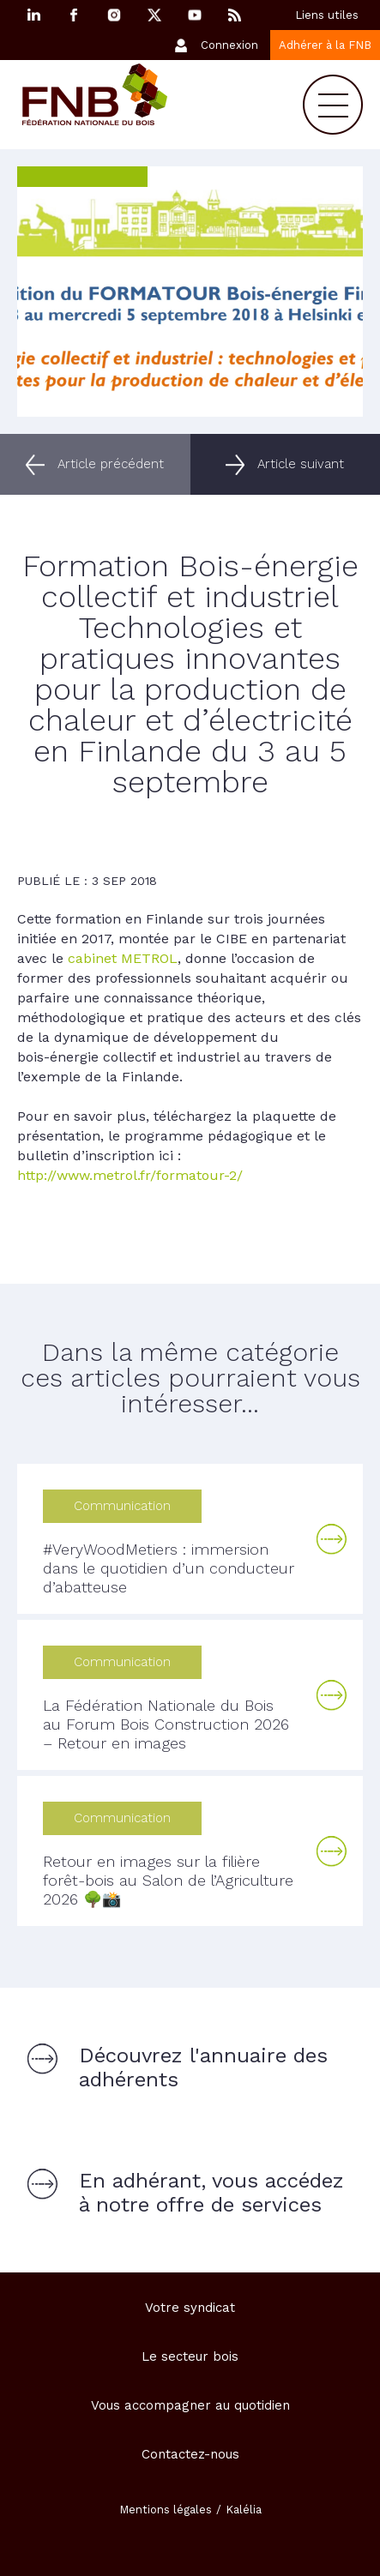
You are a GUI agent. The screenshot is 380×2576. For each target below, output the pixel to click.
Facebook (73, 15)
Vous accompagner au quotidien (190, 2405)
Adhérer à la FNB (325, 45)
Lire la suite (332, 1539)
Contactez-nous (190, 2454)
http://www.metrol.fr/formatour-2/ (130, 1175)
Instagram (114, 15)
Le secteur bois (190, 2356)
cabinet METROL (123, 958)
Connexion (229, 45)
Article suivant (300, 464)
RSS (235, 15)
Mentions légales (165, 2509)
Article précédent (110, 464)
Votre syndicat (190, 2307)
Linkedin (33, 15)
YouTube (194, 15)
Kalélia (244, 2509)
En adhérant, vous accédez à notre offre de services (211, 2193)
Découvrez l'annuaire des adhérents (203, 2067)
